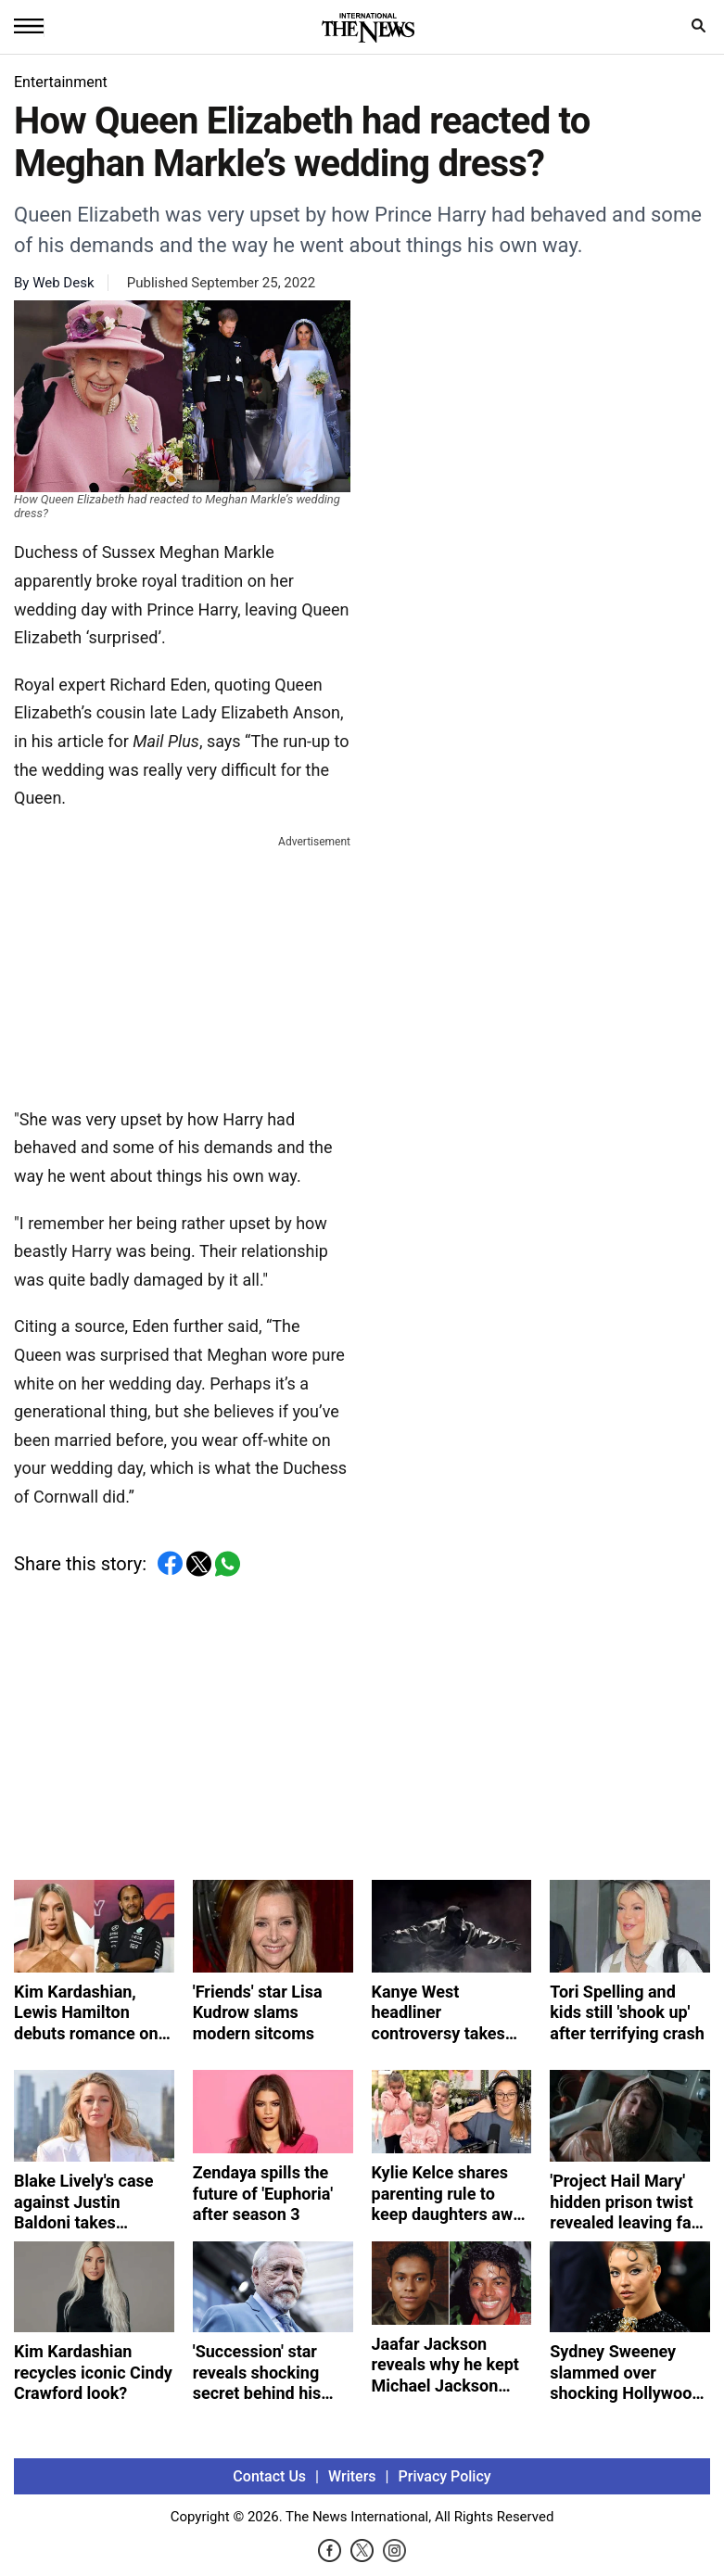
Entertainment (61, 82)
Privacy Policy (445, 2476)
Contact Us (269, 2476)
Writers (351, 2476)
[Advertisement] (183, 968)
